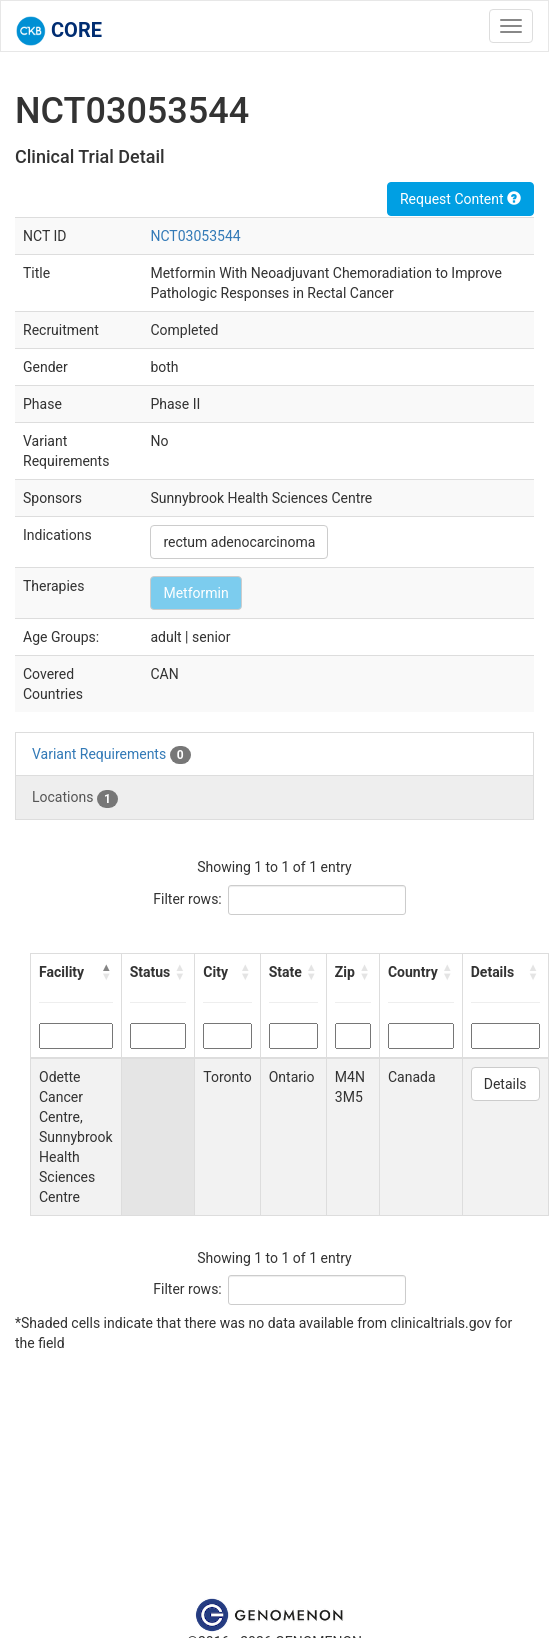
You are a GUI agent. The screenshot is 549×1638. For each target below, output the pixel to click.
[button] (107, 972)
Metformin (195, 593)
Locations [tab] (75, 798)
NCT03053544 (195, 236)
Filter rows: (187, 899)
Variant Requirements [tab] (111, 755)
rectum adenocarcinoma (239, 542)
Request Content (460, 199)
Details (505, 1084)
